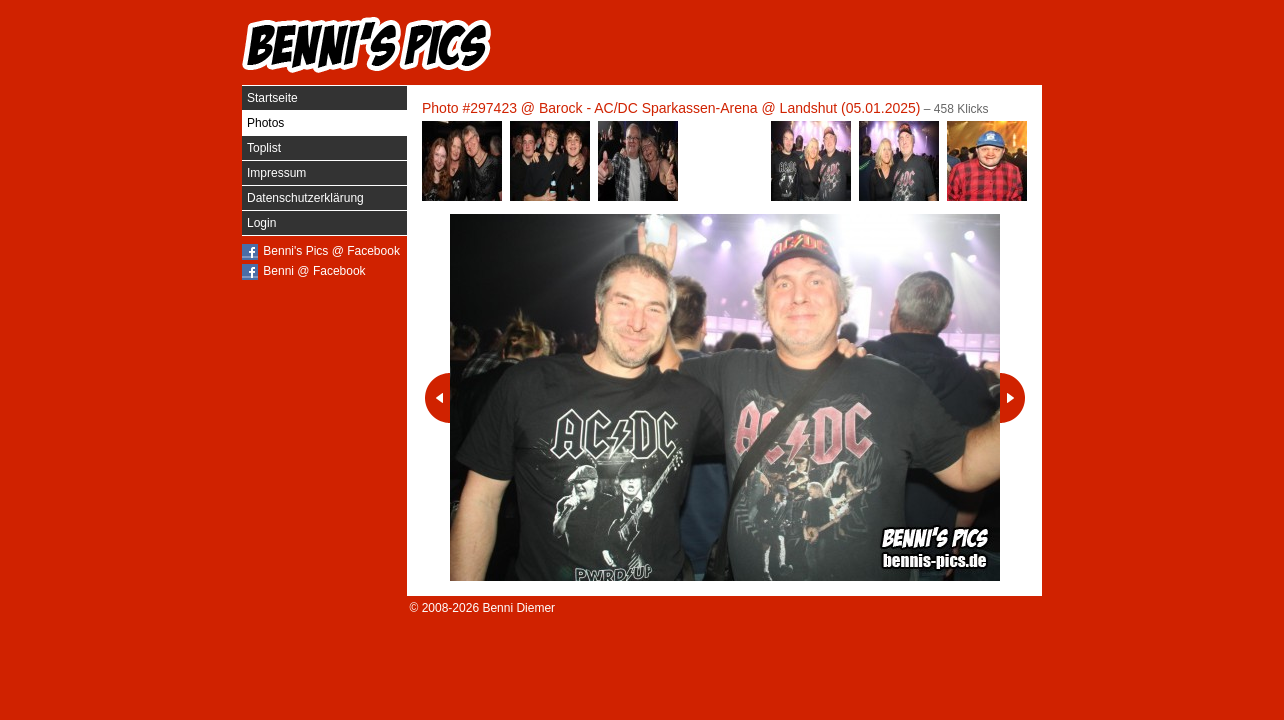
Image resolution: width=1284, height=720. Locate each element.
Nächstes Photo (1012, 398)
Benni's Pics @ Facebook (331, 251)
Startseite (272, 98)
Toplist (264, 148)
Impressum (276, 173)
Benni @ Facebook (314, 271)
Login (261, 223)
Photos (265, 123)
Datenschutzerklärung (305, 198)
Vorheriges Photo (437, 398)
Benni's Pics (367, 45)
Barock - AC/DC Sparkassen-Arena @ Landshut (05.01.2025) (730, 108)
